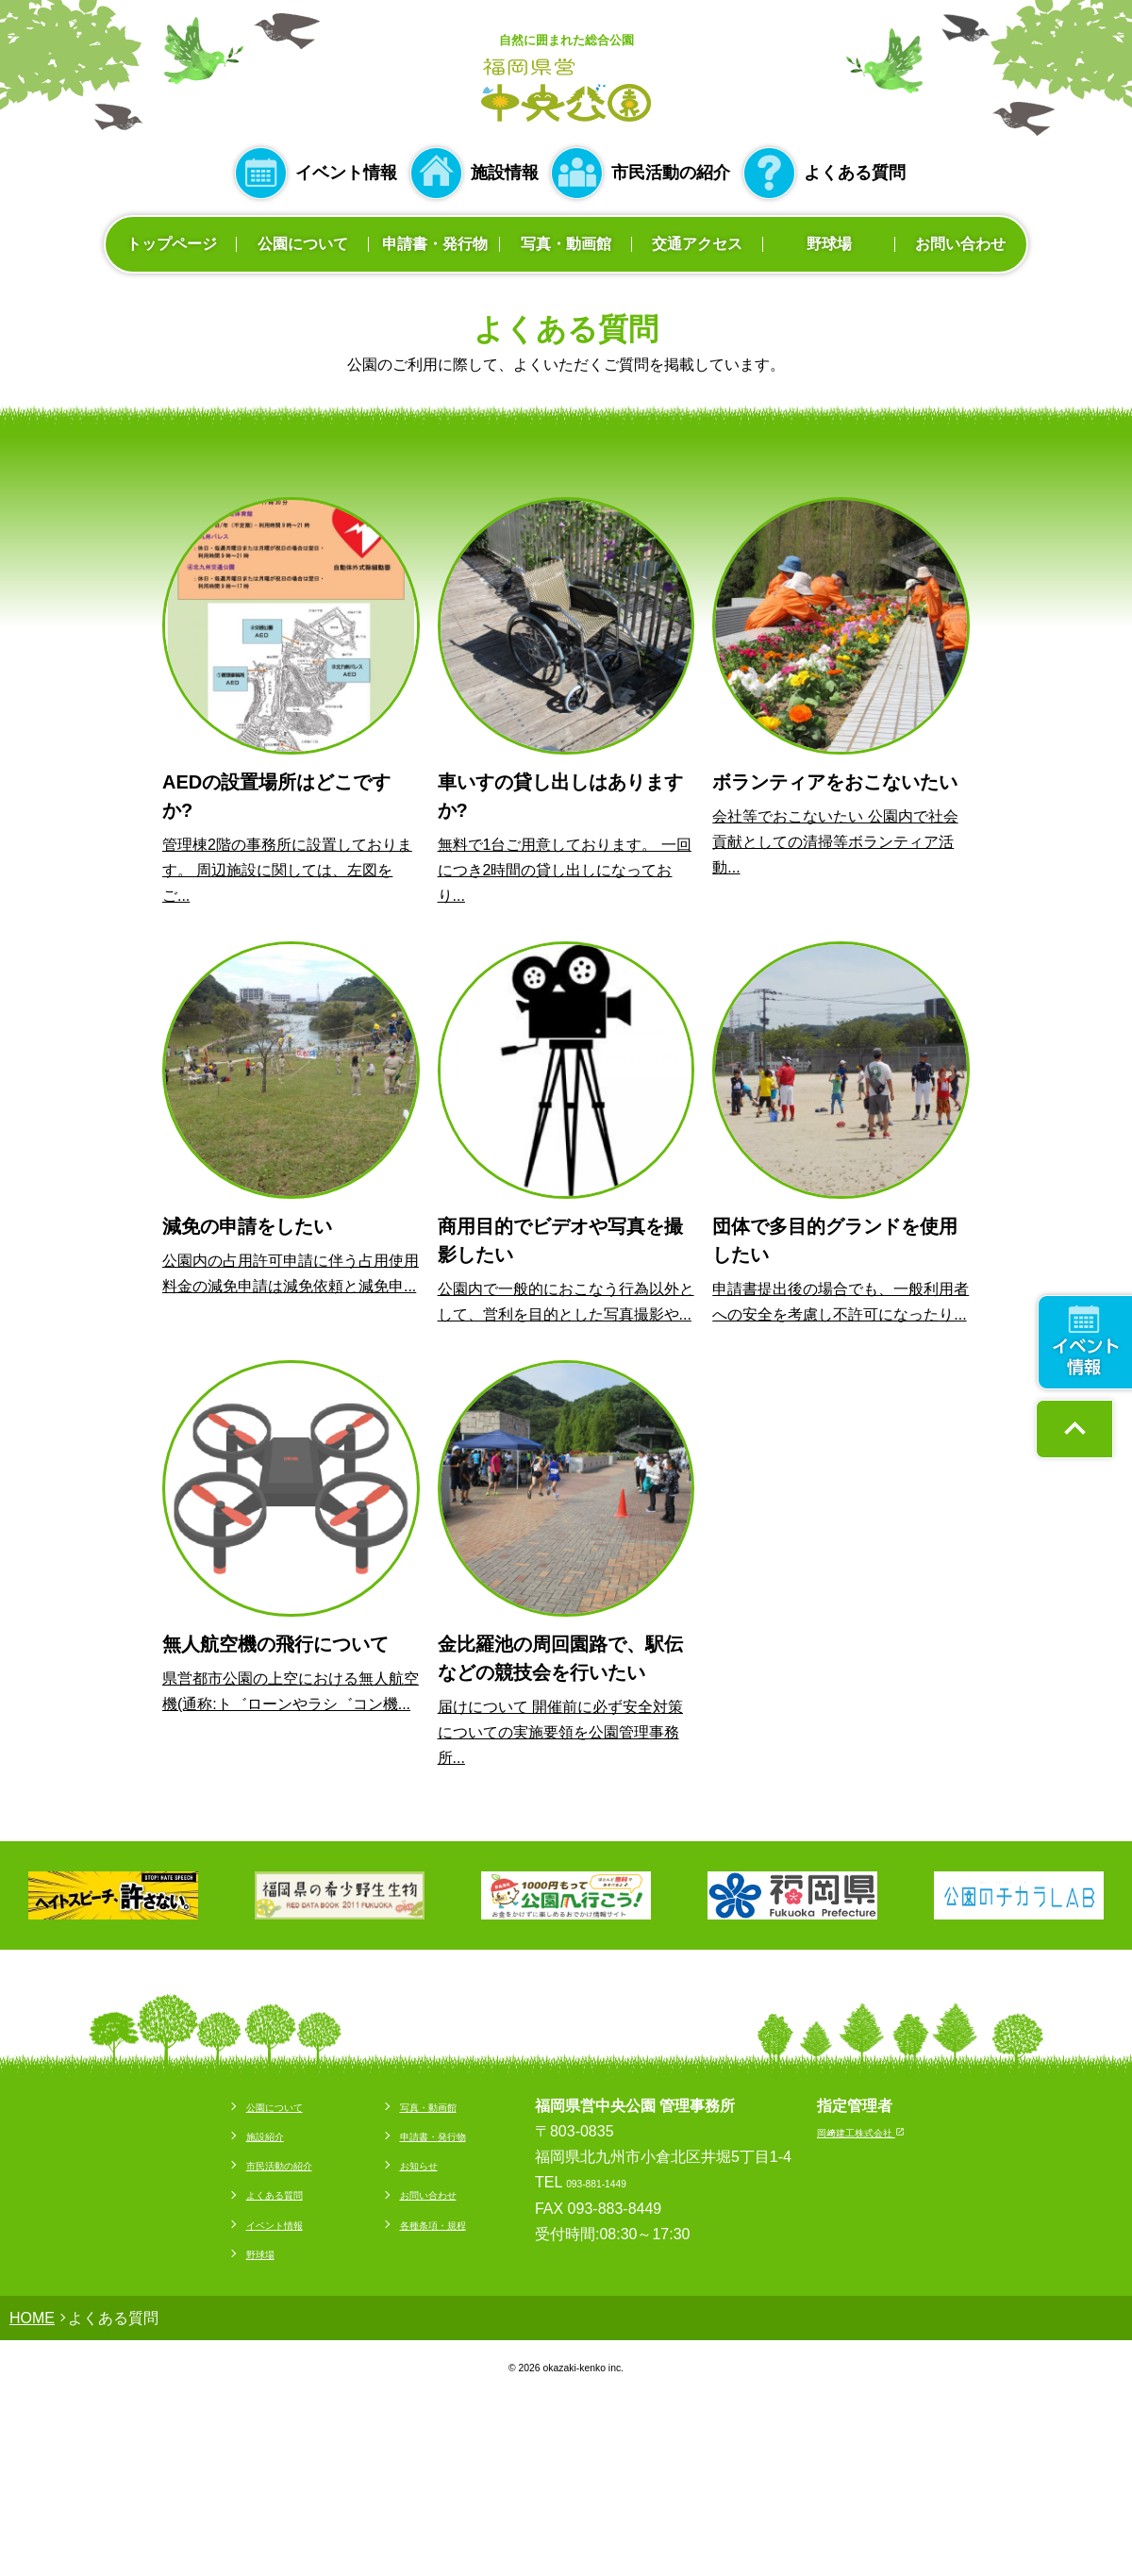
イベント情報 (346, 172)
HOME (32, 2318)
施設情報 (505, 172)
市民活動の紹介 (670, 172)
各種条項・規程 (424, 2224)
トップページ (171, 244)
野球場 (829, 244)
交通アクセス (697, 244)
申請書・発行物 (435, 244)
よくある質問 (855, 172)
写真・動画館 (566, 244)
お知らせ (402, 2164)
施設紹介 (211, 2135)
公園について (303, 244)
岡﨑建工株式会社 (897, 2131)
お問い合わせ (960, 244)
